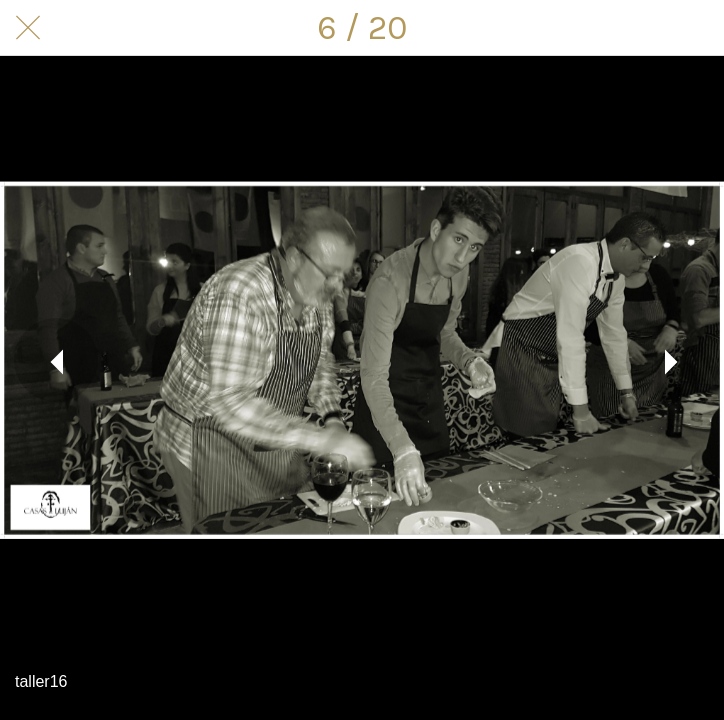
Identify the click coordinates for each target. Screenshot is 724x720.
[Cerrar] (28, 28)
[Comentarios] (696, 28)
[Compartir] (644, 28)
